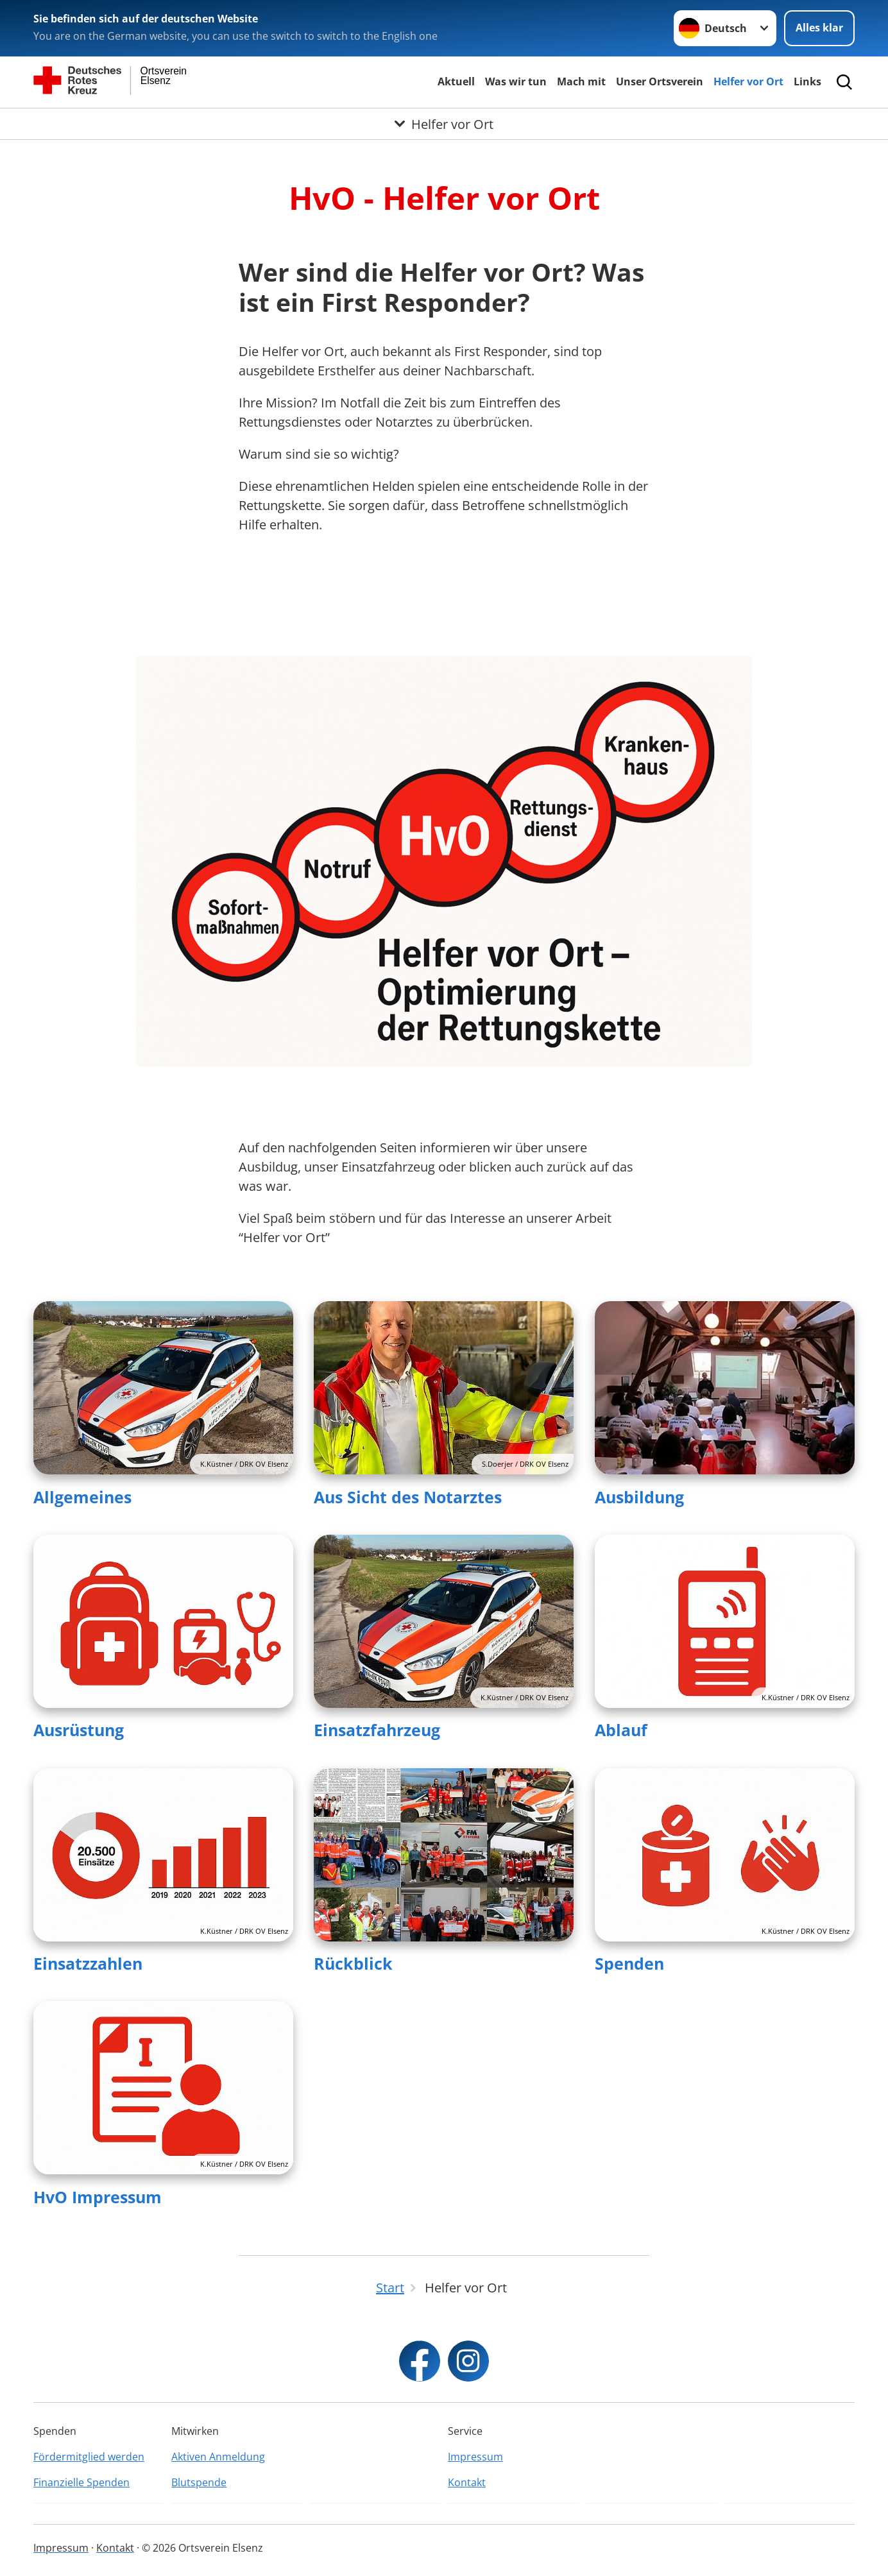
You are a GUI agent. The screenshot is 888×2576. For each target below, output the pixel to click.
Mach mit (581, 81)
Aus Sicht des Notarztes (408, 1497)
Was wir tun (516, 81)
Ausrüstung (78, 1730)
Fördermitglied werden (88, 2457)
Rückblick (353, 1963)
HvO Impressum (97, 2197)
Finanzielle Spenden (81, 2482)
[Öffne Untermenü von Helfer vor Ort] (444, 123)
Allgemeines (82, 1497)
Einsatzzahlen (87, 1963)
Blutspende (198, 2482)
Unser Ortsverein (659, 81)
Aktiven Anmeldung (218, 2457)
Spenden (629, 1963)
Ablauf (621, 1730)
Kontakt (467, 2482)
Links (807, 81)
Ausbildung (639, 1497)
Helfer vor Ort (748, 81)
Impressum (475, 2457)
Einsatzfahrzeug (377, 1730)
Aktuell (456, 81)
